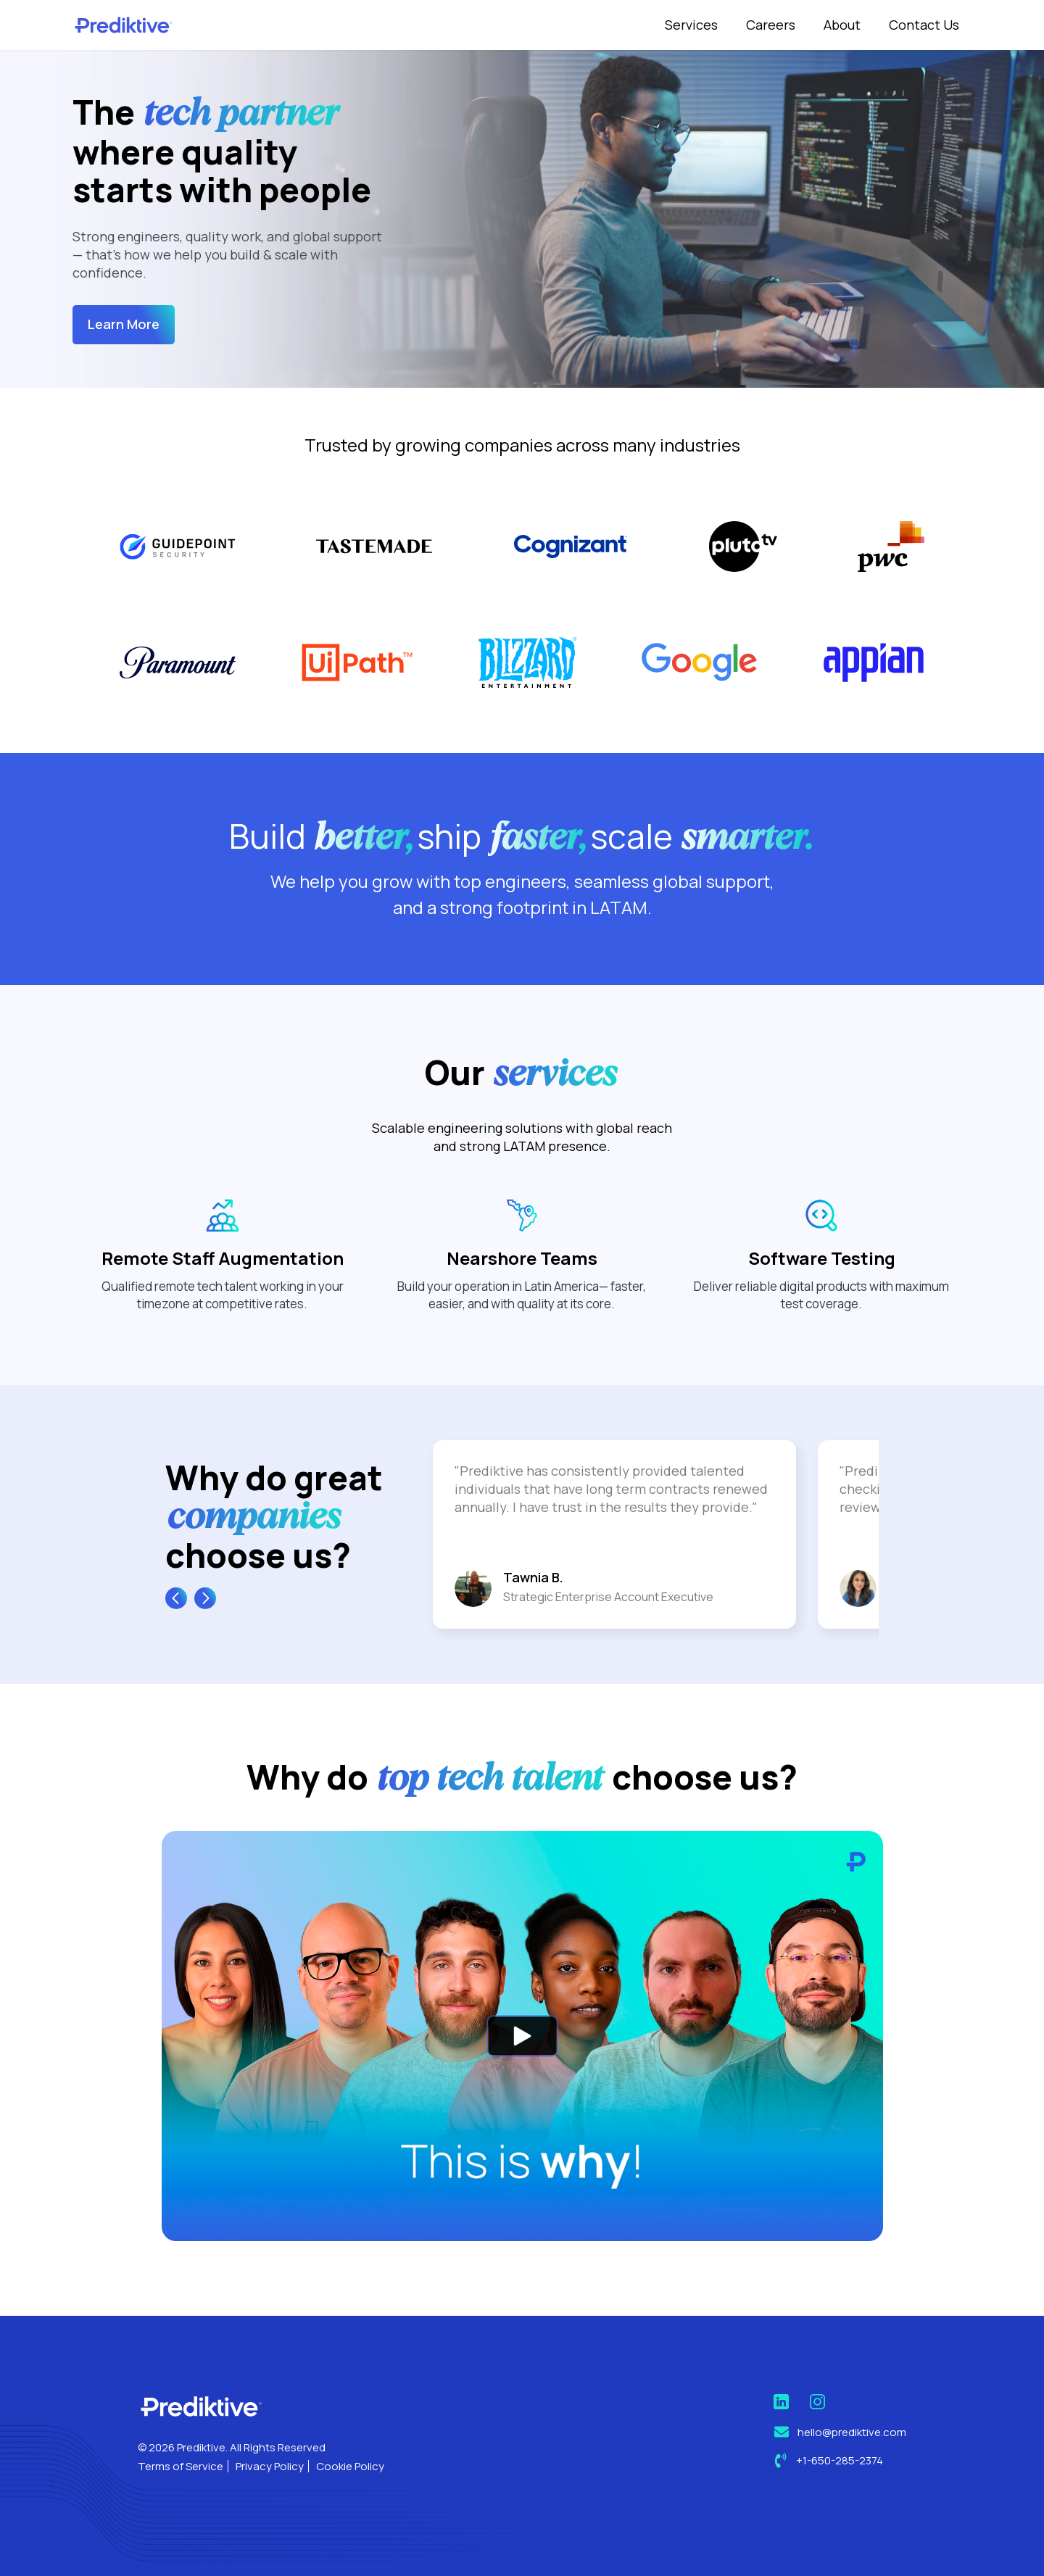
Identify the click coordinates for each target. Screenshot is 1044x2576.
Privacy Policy (270, 2466)
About (842, 24)
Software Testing (821, 1328)
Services (691, 24)
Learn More (124, 324)
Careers (770, 24)
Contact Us (924, 24)
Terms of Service (180, 2466)
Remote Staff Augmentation (223, 1328)
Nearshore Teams (522, 1328)
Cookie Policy (350, 2466)
